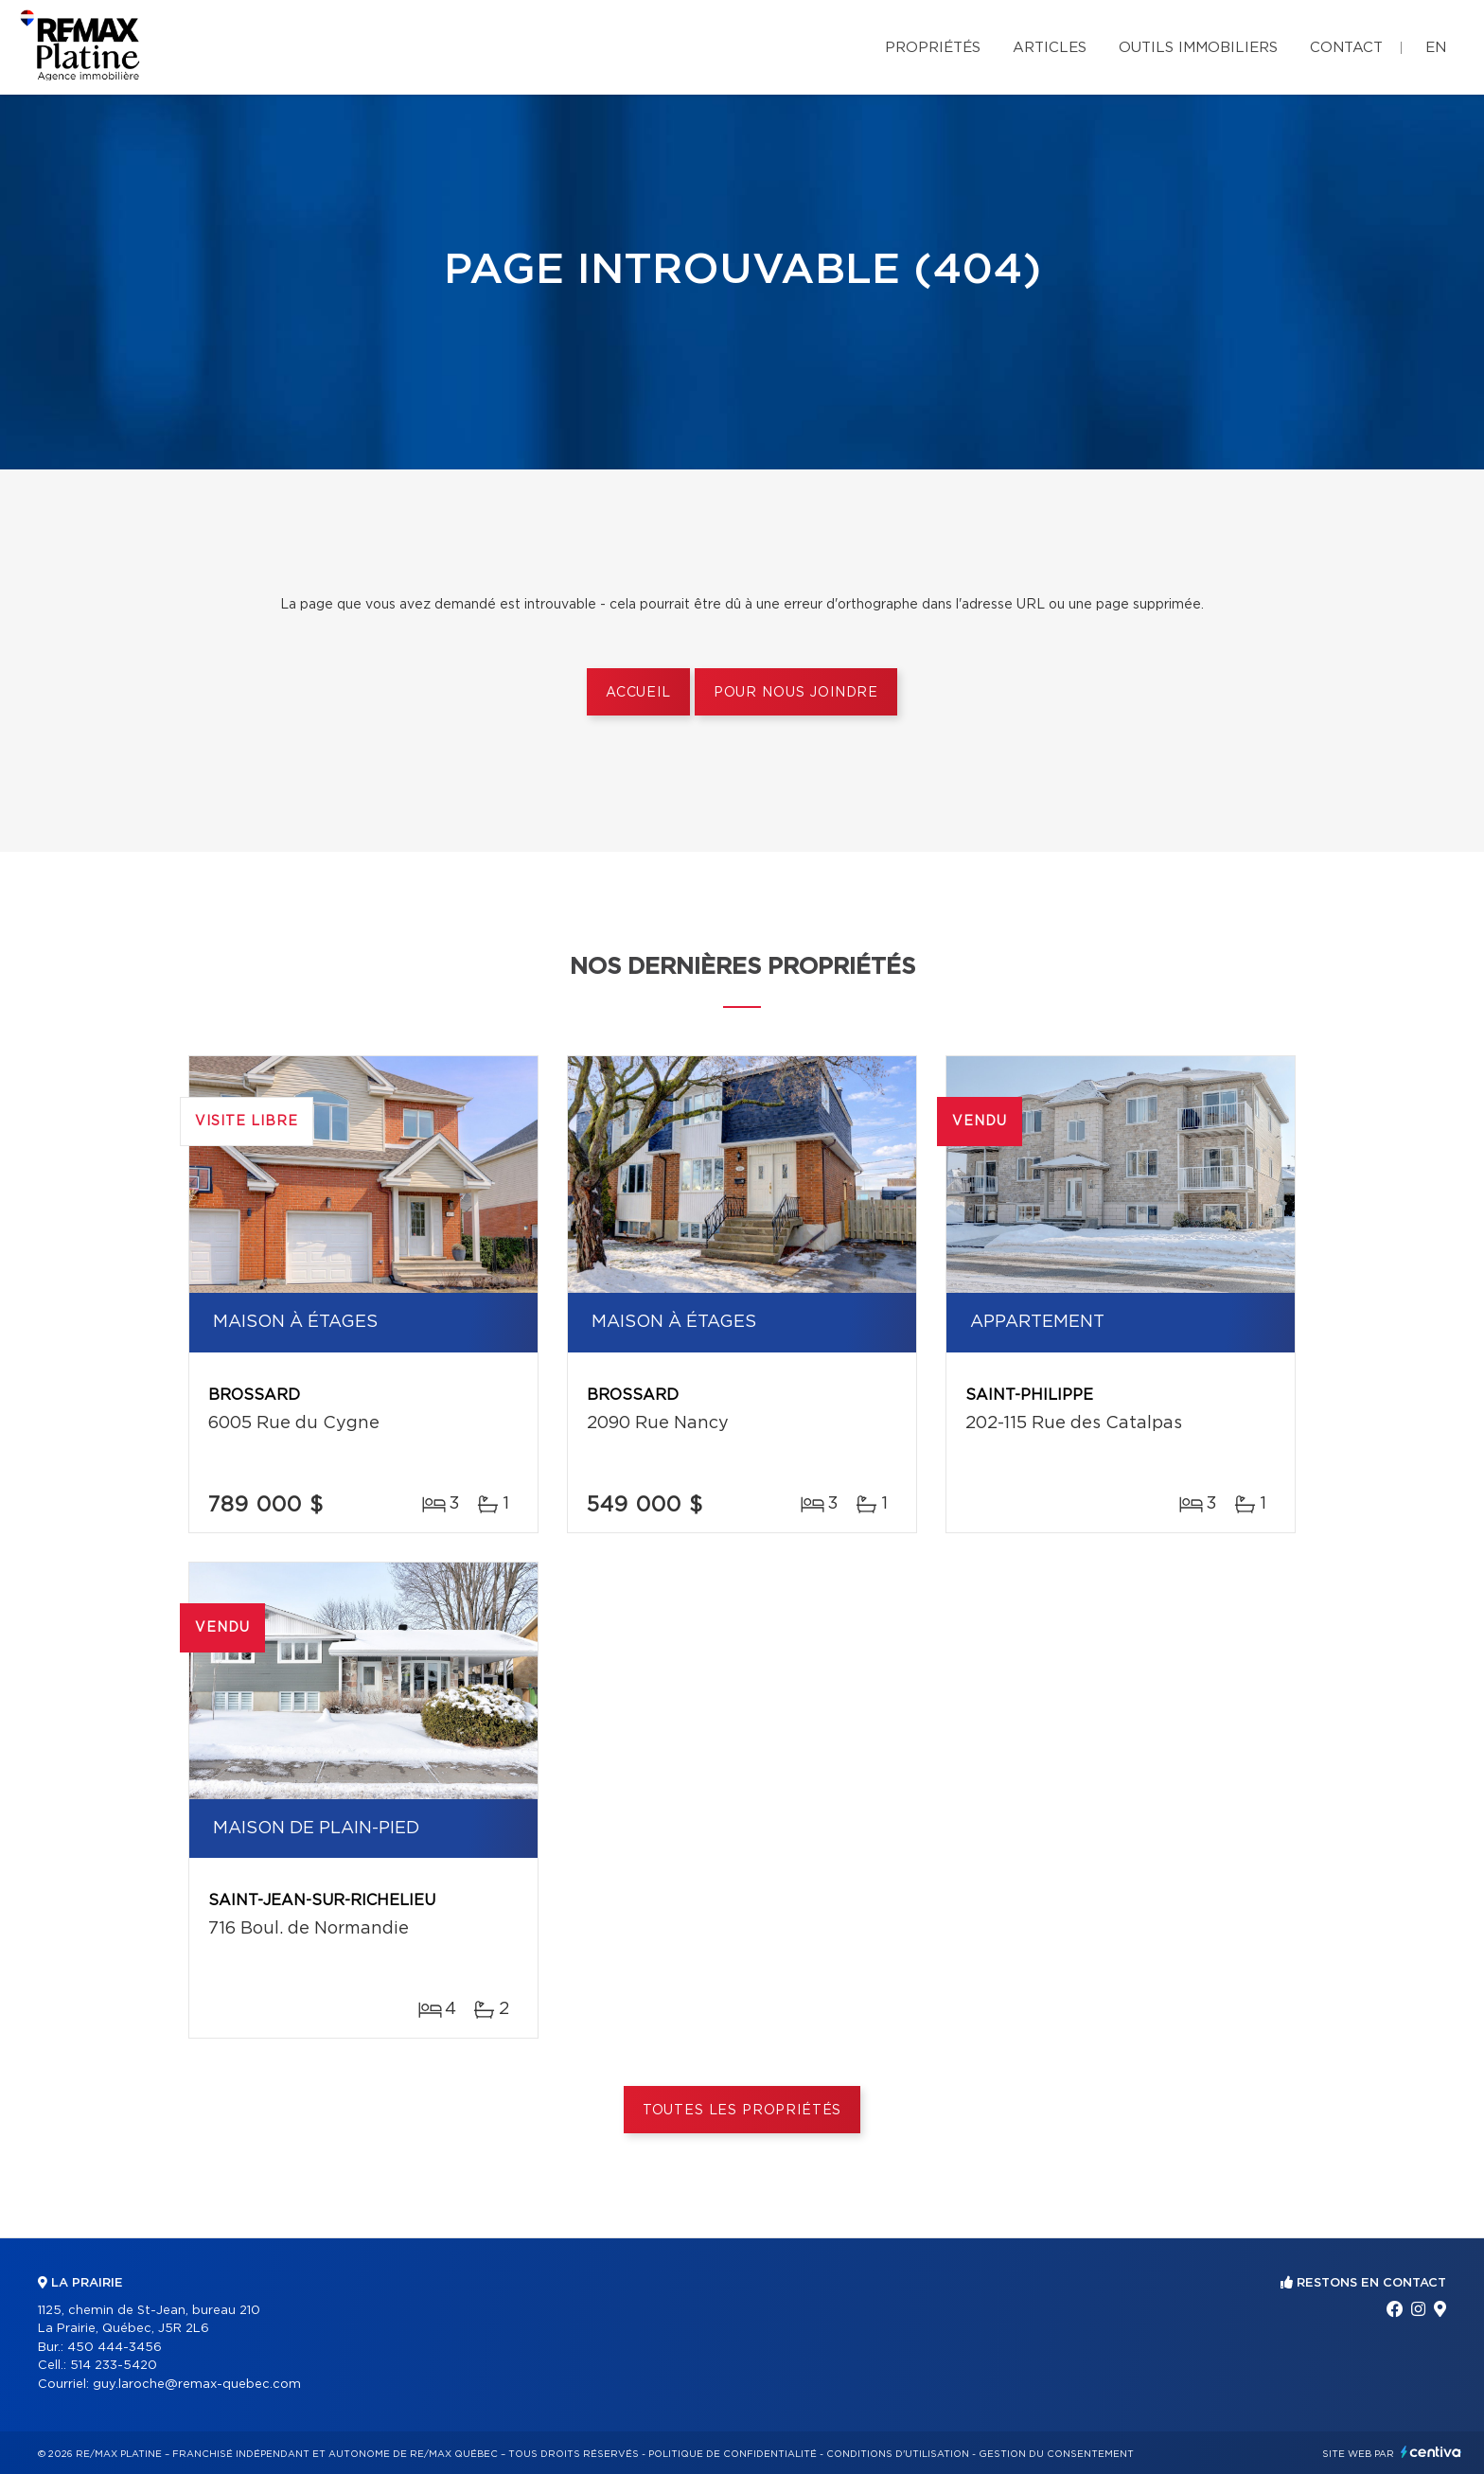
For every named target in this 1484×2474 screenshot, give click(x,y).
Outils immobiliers (1198, 48)
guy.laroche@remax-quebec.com (197, 2384)
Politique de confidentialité (732, 2454)
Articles (1049, 48)
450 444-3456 (114, 2347)
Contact (1346, 48)
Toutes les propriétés (742, 2110)
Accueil (638, 692)
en (1435, 48)
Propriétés (932, 48)
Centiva (1431, 2452)
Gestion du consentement (1056, 2454)
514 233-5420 (113, 2365)
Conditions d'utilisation (897, 2454)
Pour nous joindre (796, 692)
